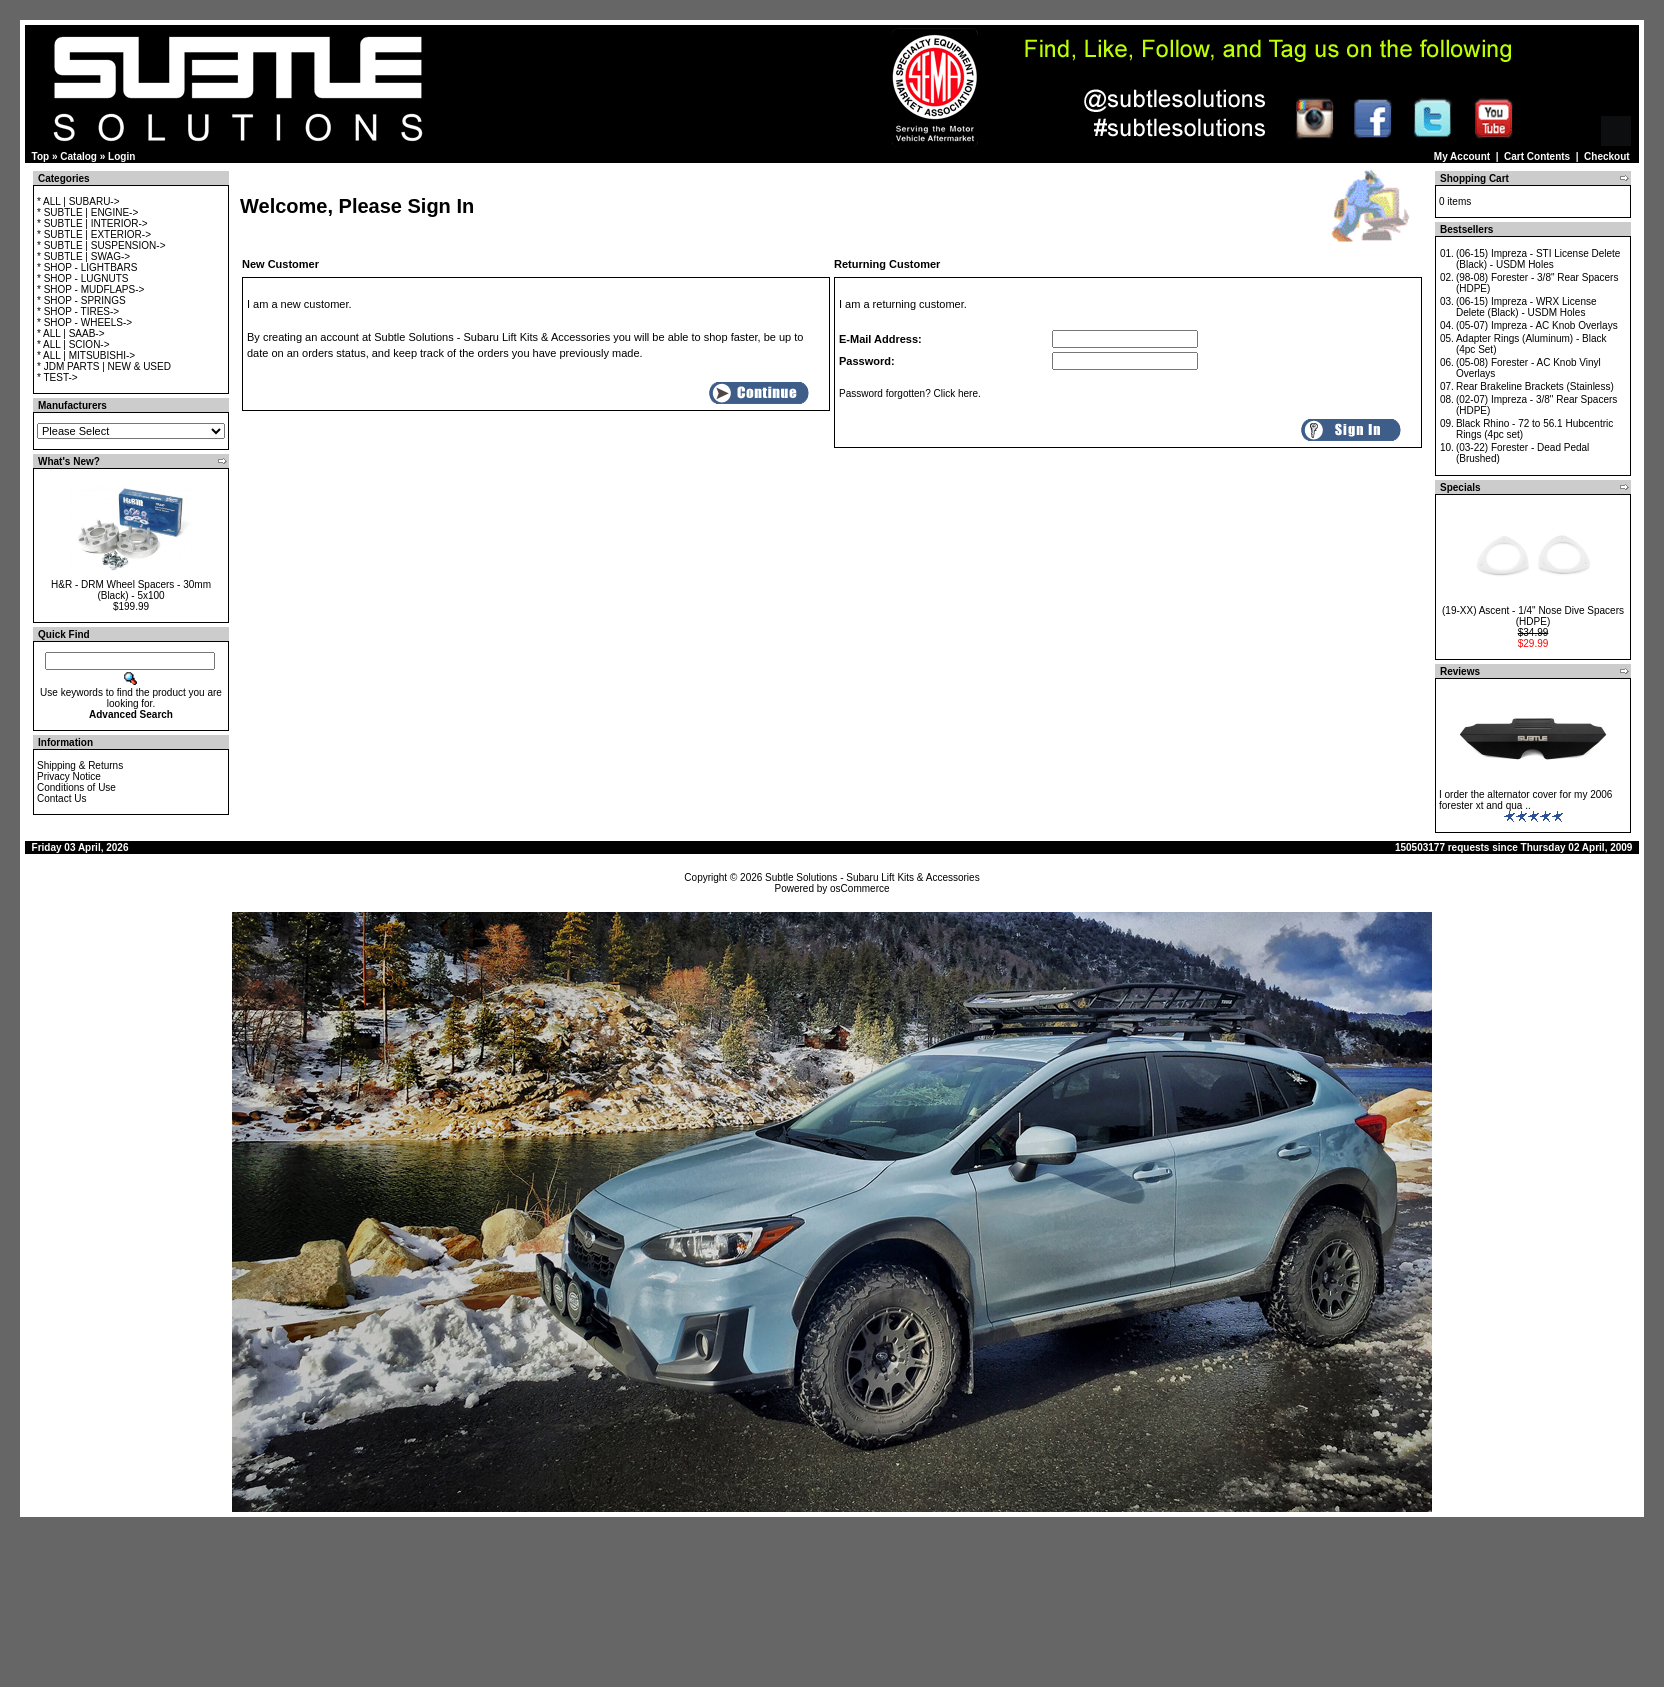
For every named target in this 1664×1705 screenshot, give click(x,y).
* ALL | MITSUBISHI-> (86, 355)
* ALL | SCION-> (73, 344)
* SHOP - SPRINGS (81, 300)
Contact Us (61, 798)
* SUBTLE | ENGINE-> (87, 212)
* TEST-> (57, 377)
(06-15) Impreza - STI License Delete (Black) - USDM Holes (1538, 259)
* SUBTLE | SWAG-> (83, 256)
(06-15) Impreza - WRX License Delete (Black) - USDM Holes (1526, 307)
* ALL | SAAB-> (71, 333)
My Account (1462, 156)
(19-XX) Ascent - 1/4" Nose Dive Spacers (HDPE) (1533, 616)
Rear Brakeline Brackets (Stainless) (1535, 386)
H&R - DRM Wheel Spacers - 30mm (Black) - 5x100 (131, 590)
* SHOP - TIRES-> (78, 311)
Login (121, 156)
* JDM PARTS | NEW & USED (104, 366)
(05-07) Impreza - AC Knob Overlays (1537, 325)
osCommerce (859, 888)
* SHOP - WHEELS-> (84, 322)
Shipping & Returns (80, 765)
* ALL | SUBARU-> (78, 201)
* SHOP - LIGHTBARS (87, 267)
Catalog (78, 156)
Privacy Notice (69, 776)
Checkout (1607, 156)
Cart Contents (1537, 156)
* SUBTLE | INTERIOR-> (92, 223)
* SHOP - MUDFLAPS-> (90, 289)
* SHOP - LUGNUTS (83, 278)
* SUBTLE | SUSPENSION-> (101, 245)
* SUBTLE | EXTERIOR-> (94, 234)
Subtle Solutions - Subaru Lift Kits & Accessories (872, 877)
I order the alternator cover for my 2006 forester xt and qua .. (1525, 800)
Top (41, 156)
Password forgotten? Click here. (910, 393)
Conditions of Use (76, 787)
